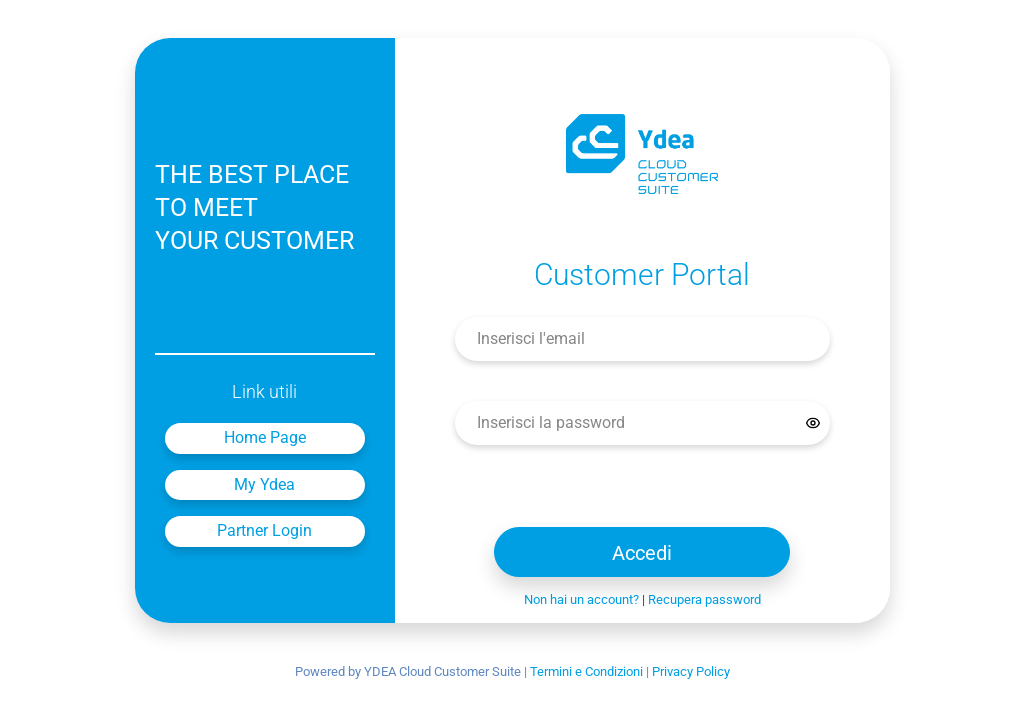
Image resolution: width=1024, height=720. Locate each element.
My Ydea (264, 484)
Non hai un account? (581, 599)
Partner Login (264, 530)
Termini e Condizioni (586, 671)
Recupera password (704, 599)
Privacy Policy (691, 671)
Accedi (642, 553)
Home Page (265, 437)
